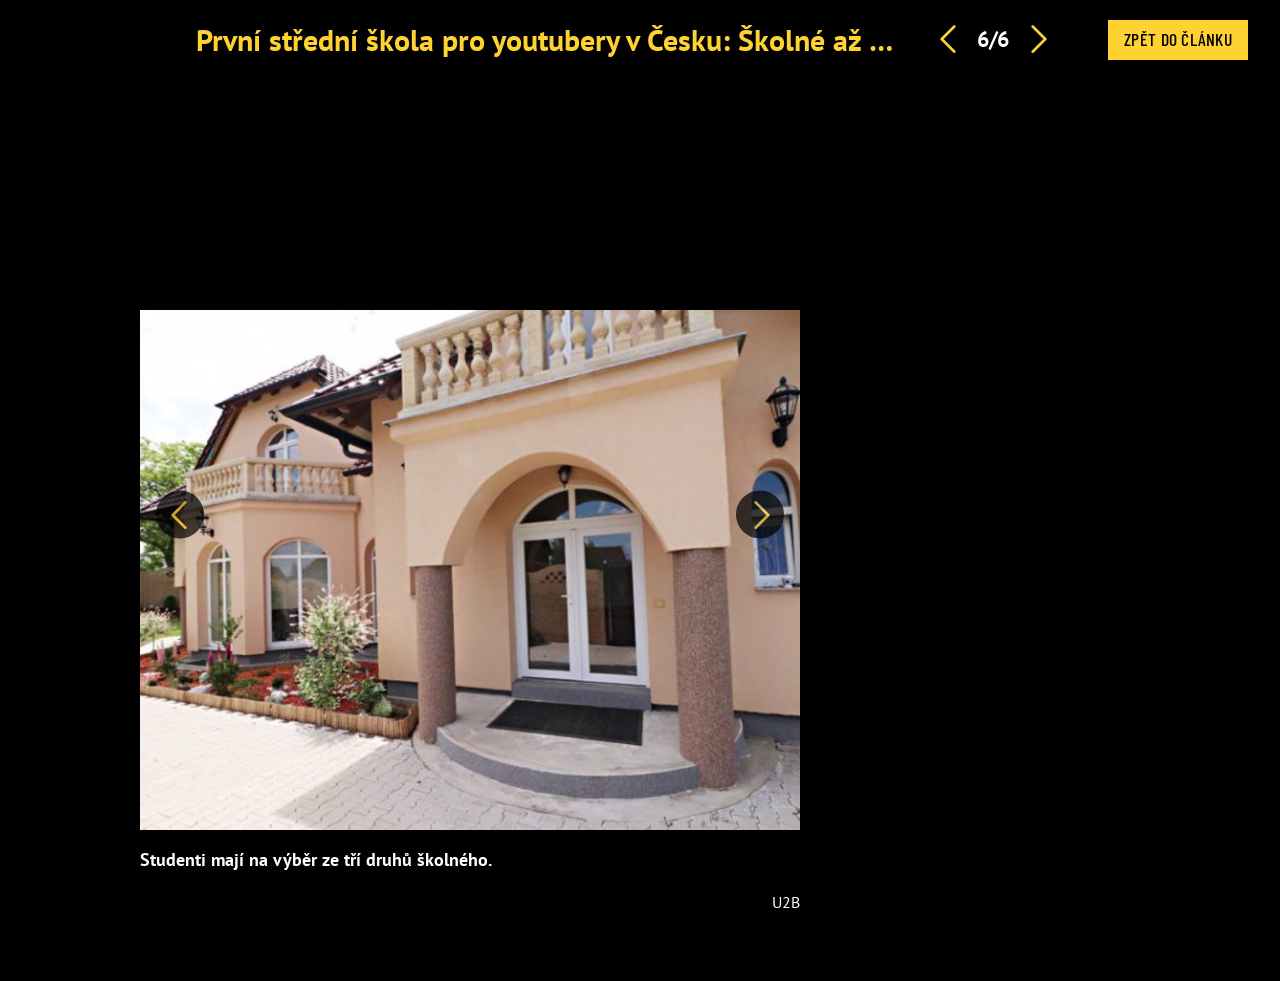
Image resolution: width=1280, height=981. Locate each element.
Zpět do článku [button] (1178, 39)
